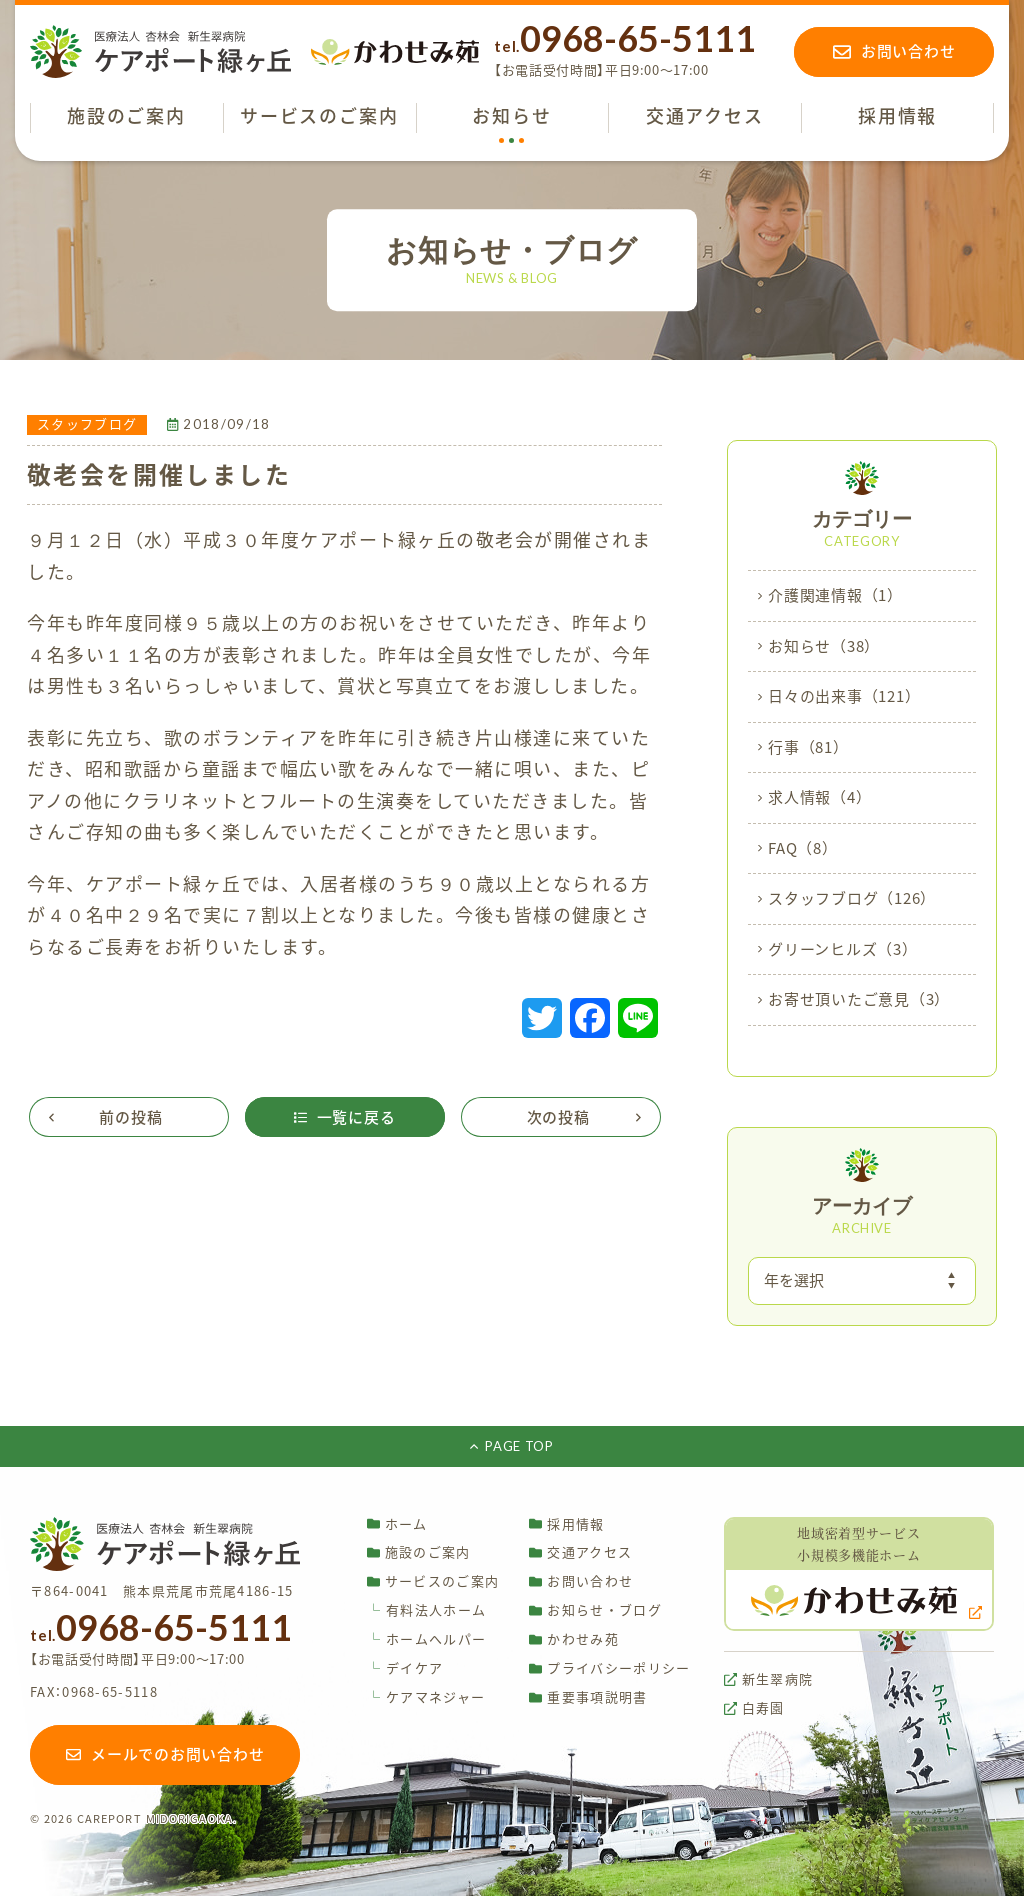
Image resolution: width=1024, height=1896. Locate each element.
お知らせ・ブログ (595, 1610)
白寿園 (754, 1708)
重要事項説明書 (588, 1697)
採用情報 (566, 1523)
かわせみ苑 (574, 1639)
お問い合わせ (581, 1581)
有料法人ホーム (426, 1610)
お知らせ (824, 647)
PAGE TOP (511, 1446)
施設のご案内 (419, 1552)
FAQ (803, 849)
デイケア (405, 1668)
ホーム (397, 1523)
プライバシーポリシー (609, 1668)
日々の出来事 (844, 697)
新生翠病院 (769, 1679)
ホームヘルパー (426, 1639)
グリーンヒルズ (843, 950)
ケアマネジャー (426, 1697)
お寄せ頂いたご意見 (859, 1000)
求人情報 (819, 798)
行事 (808, 748)
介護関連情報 (835, 596)
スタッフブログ (852, 899)
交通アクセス (580, 1552)
